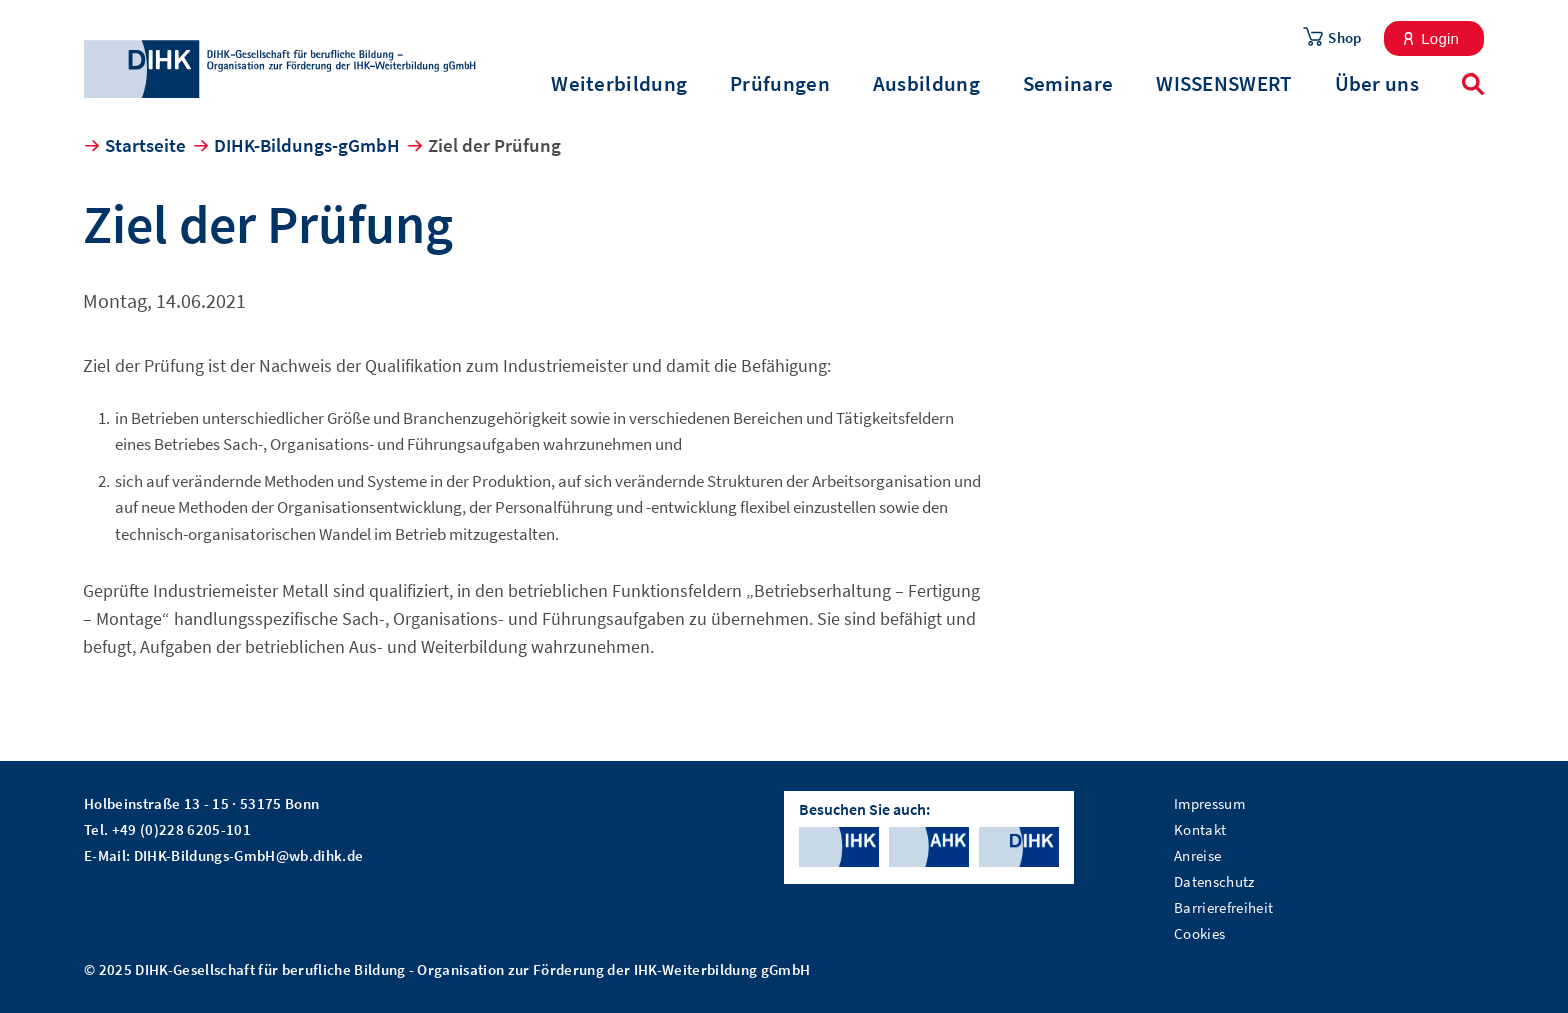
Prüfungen (780, 84)
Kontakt (1200, 829)
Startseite (145, 145)
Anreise (1197, 855)
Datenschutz (1214, 881)
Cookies (1199, 933)
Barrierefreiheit (1223, 907)
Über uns (1377, 84)
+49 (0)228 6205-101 (181, 829)
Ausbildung (926, 84)
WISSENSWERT (1223, 84)
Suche (1473, 84)
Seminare (1068, 84)
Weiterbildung (619, 84)
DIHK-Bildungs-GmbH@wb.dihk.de (249, 855)
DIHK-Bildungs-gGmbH (307, 145)
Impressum (1209, 803)
